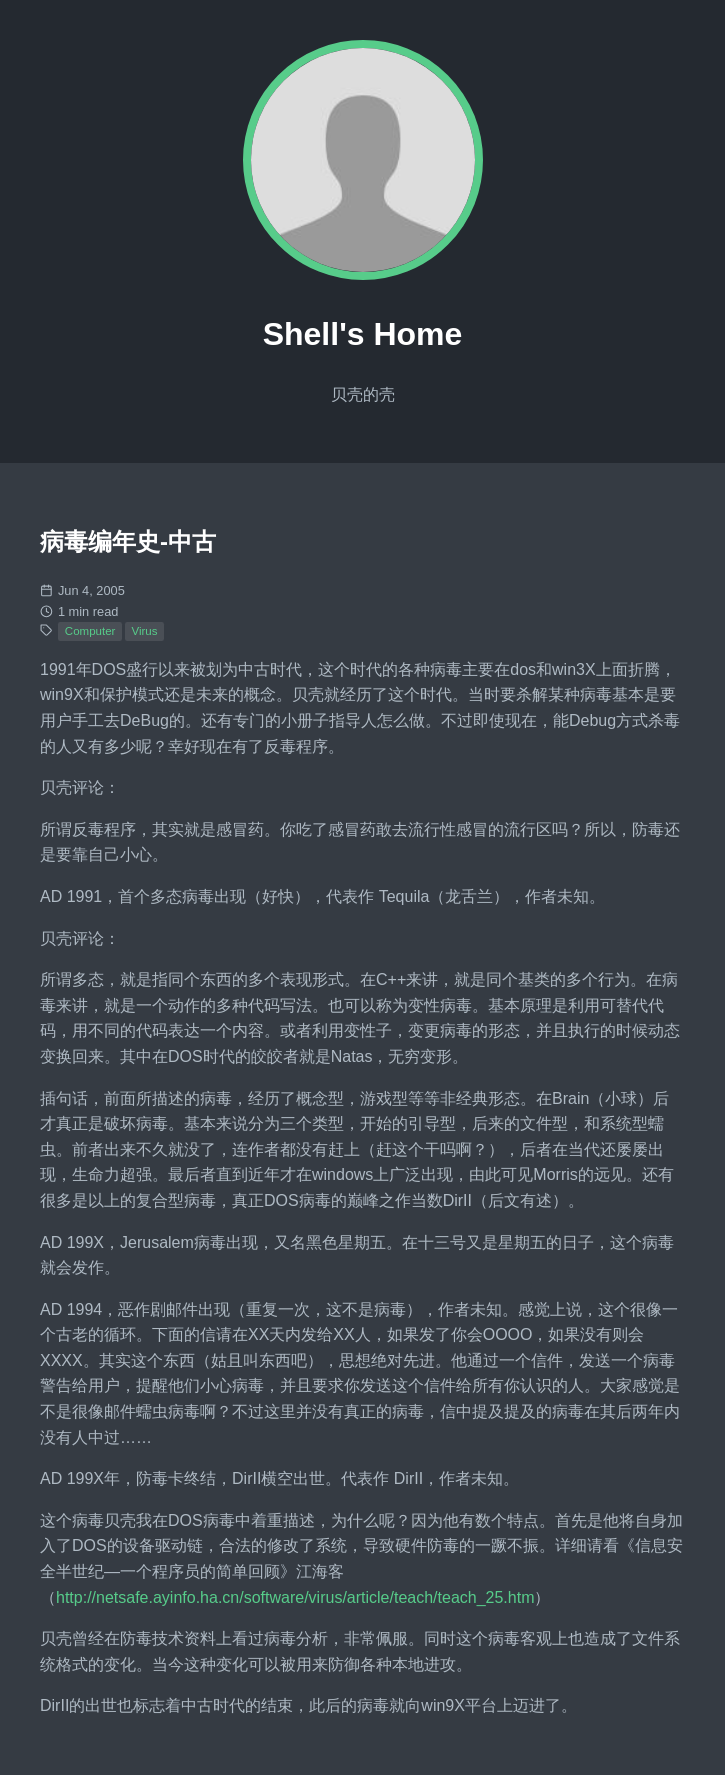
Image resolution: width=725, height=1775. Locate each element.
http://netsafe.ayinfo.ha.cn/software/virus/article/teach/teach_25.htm (295, 1597)
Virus (144, 631)
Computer (90, 631)
